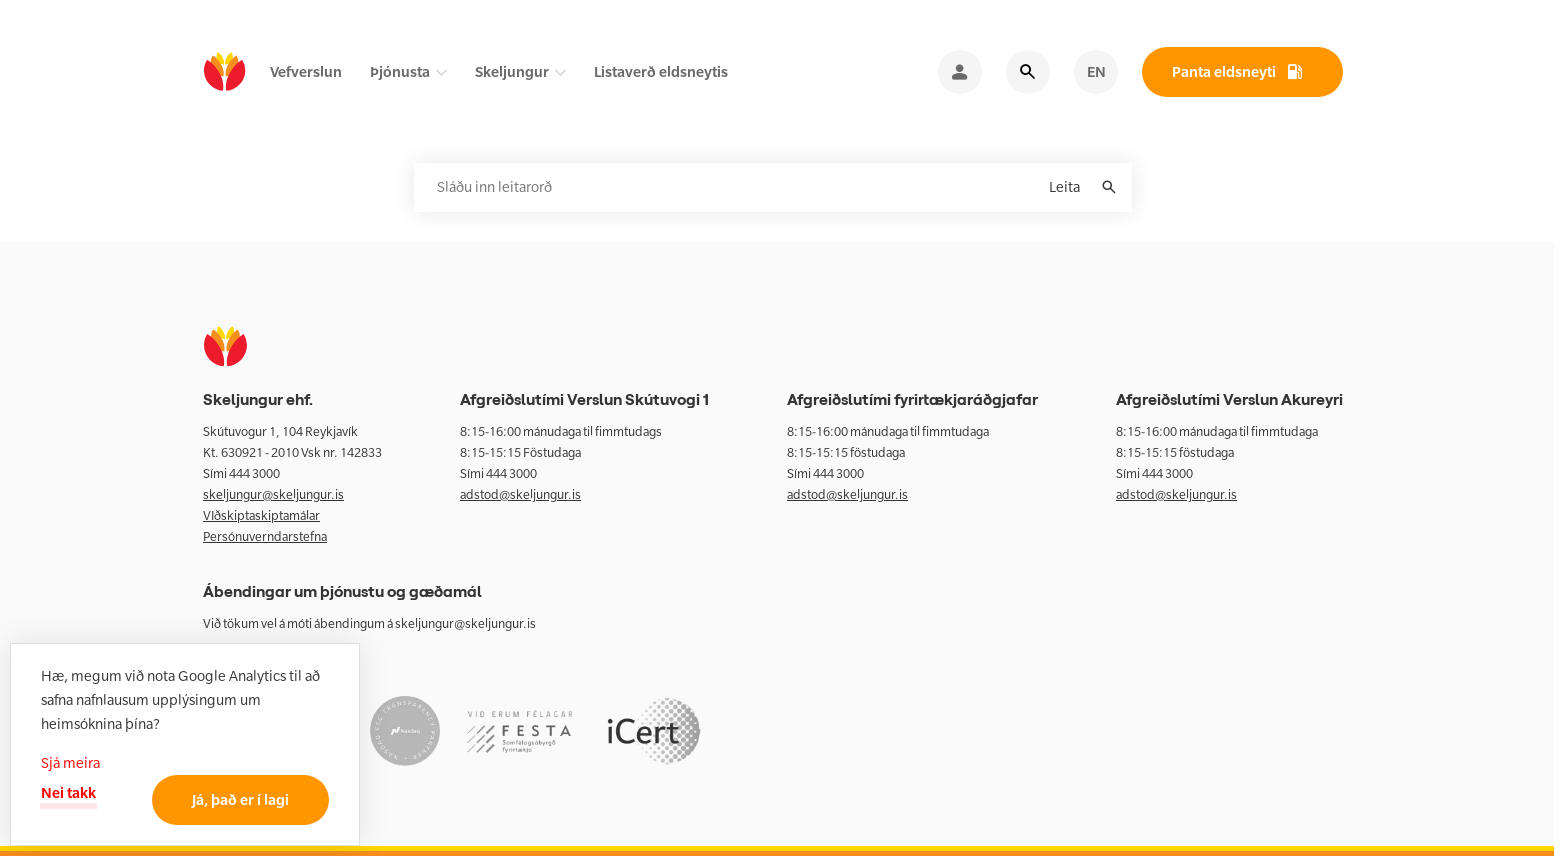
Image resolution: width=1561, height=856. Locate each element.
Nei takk (68, 792)
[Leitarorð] (773, 187)
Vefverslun (306, 71)
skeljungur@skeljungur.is (273, 494)
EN (1096, 71)
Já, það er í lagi (240, 799)
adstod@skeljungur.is (520, 494)
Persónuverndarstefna (265, 536)
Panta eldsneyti (1224, 71)
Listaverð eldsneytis (661, 71)
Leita (1064, 187)
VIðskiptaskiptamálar (261, 515)
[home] (224, 72)
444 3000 (254, 473)
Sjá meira (70, 763)
